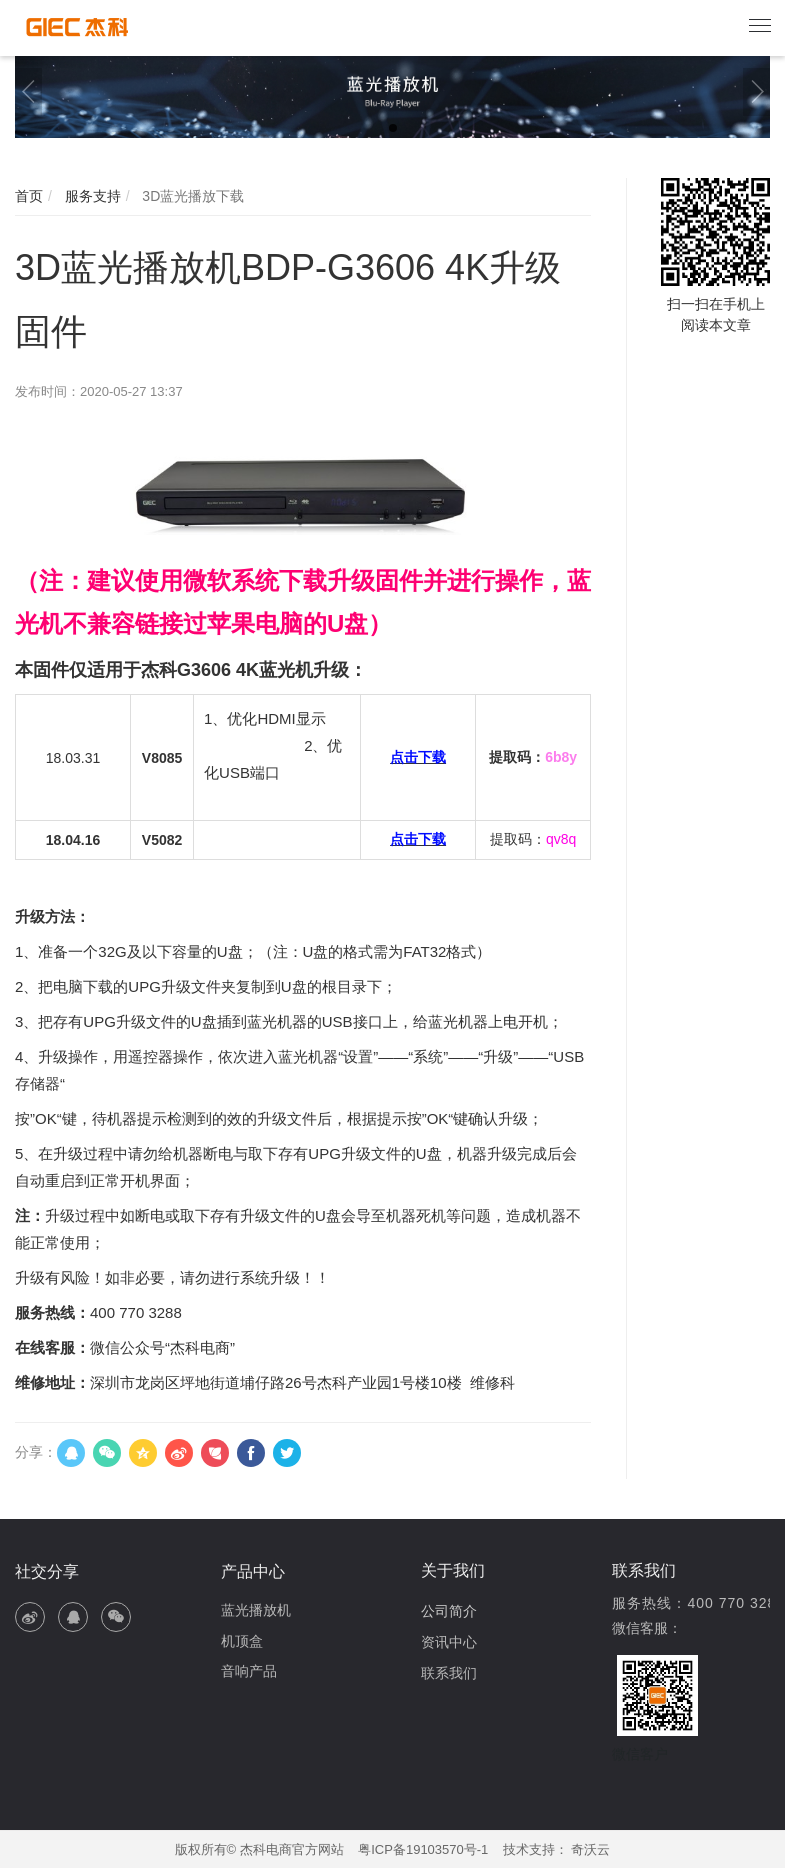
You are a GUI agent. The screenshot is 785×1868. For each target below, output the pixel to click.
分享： (36, 1452)
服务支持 (91, 196)
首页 (29, 196)
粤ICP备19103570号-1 (423, 1849)
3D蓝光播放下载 (191, 196)
